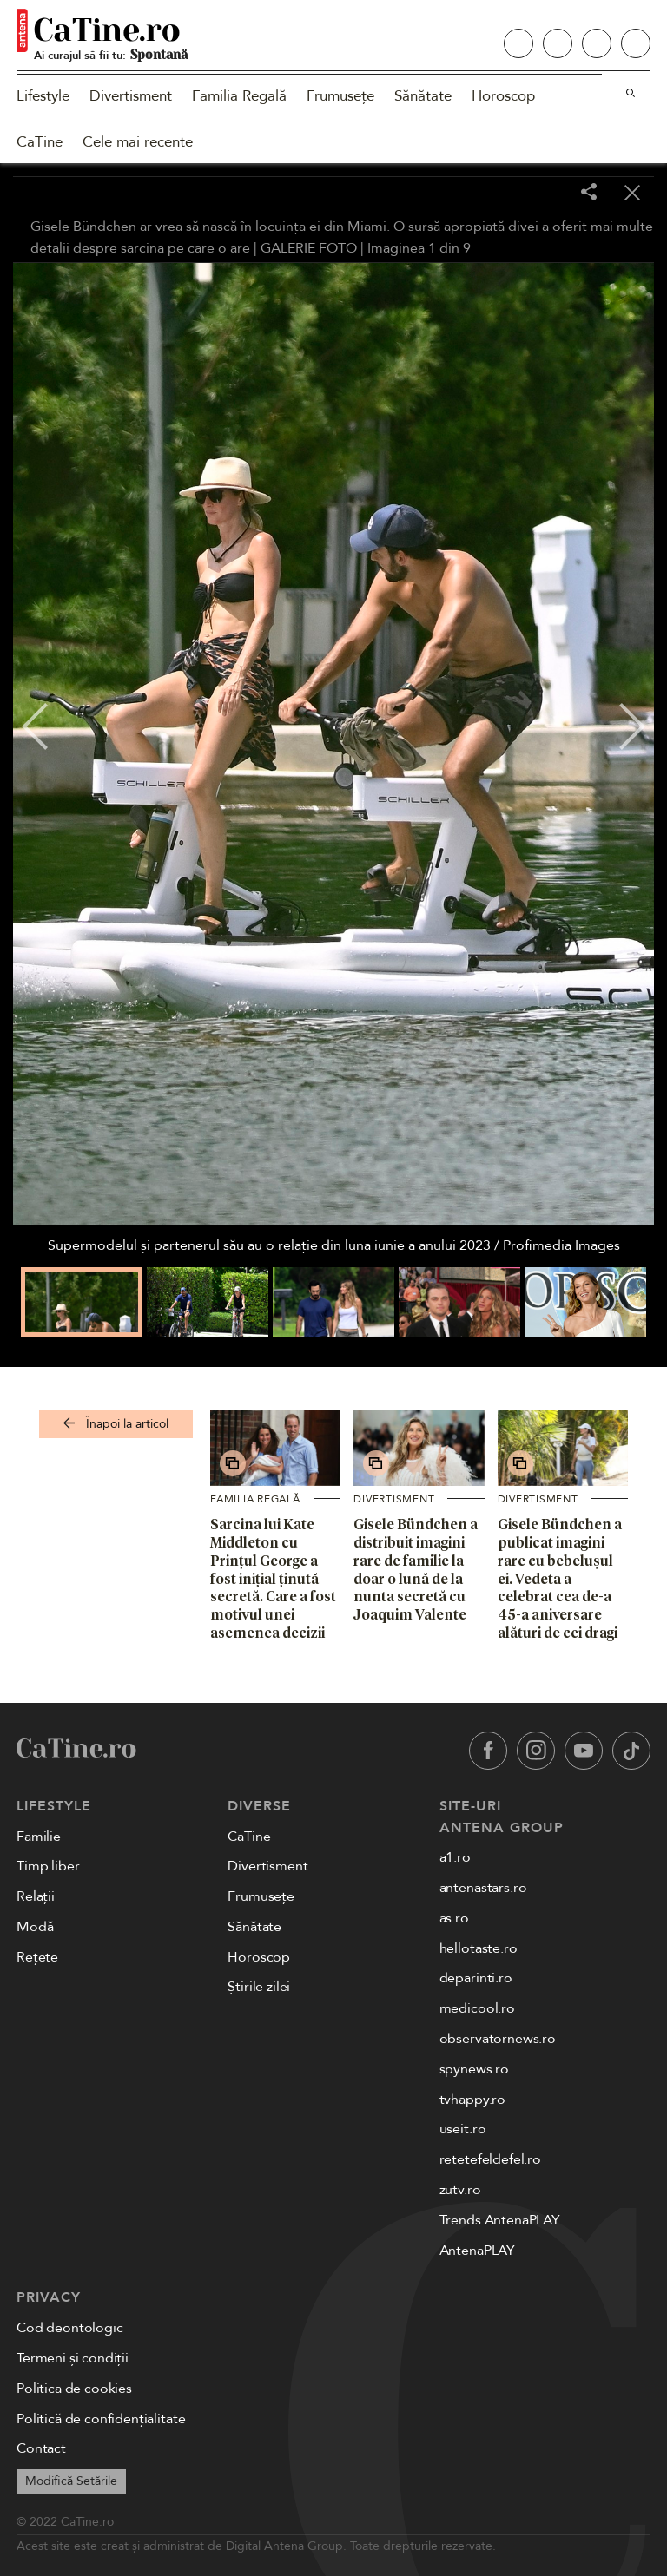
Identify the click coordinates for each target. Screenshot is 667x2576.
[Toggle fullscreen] (545, 193)
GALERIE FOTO (309, 248)
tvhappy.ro (472, 2099)
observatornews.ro (497, 2038)
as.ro (454, 1918)
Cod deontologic (70, 2327)
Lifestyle (43, 96)
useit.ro (462, 2129)
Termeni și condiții (73, 2358)
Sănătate (423, 96)
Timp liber (48, 1866)
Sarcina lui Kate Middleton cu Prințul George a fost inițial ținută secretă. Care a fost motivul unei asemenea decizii (273, 1578)
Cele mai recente (138, 142)
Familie (39, 1836)
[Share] (589, 193)
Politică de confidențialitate (101, 2418)
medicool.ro (477, 2008)
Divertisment (130, 96)
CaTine (40, 142)
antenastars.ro (483, 1887)
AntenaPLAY (477, 2250)
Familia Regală (239, 96)
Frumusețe (340, 96)
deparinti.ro (475, 1978)
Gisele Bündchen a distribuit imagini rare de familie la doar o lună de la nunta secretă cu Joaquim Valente (415, 1569)
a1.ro (455, 1857)
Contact (41, 2448)
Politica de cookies (74, 2388)
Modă (35, 1926)
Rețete (37, 1957)
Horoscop (503, 96)
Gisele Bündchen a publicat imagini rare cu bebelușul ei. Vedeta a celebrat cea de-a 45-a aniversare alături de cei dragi (560, 1578)
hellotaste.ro (478, 1948)
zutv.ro (460, 2189)
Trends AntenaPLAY (499, 2220)
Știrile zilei (259, 1986)
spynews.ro (474, 2069)
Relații (36, 1896)
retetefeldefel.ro (490, 2159)
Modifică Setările (71, 2481)
